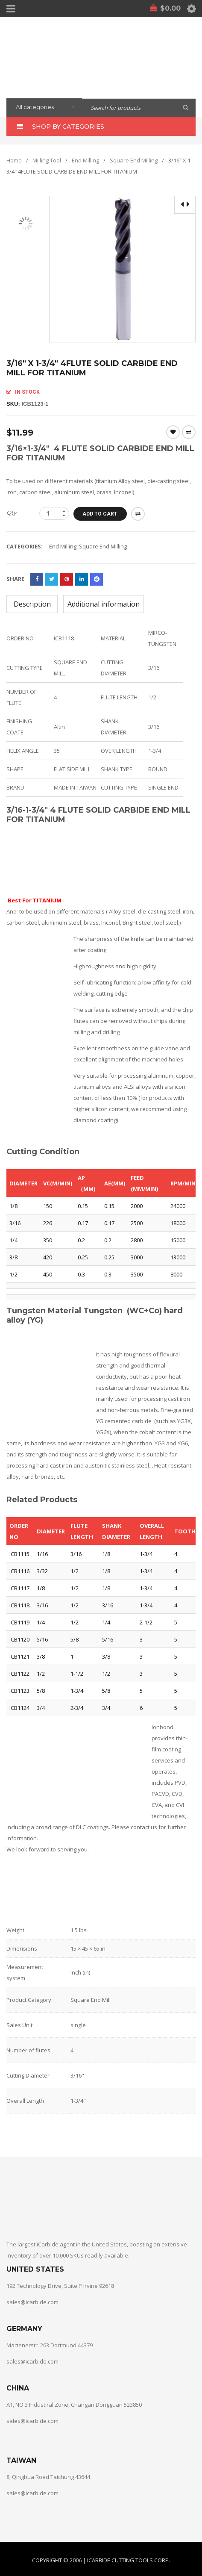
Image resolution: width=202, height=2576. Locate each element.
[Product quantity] (54, 513)
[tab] (32, 604)
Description (32, 603)
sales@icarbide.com (32, 2301)
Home (14, 160)
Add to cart (101, 513)
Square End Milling (134, 160)
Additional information (103, 603)
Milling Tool (46, 160)
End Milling (85, 160)
